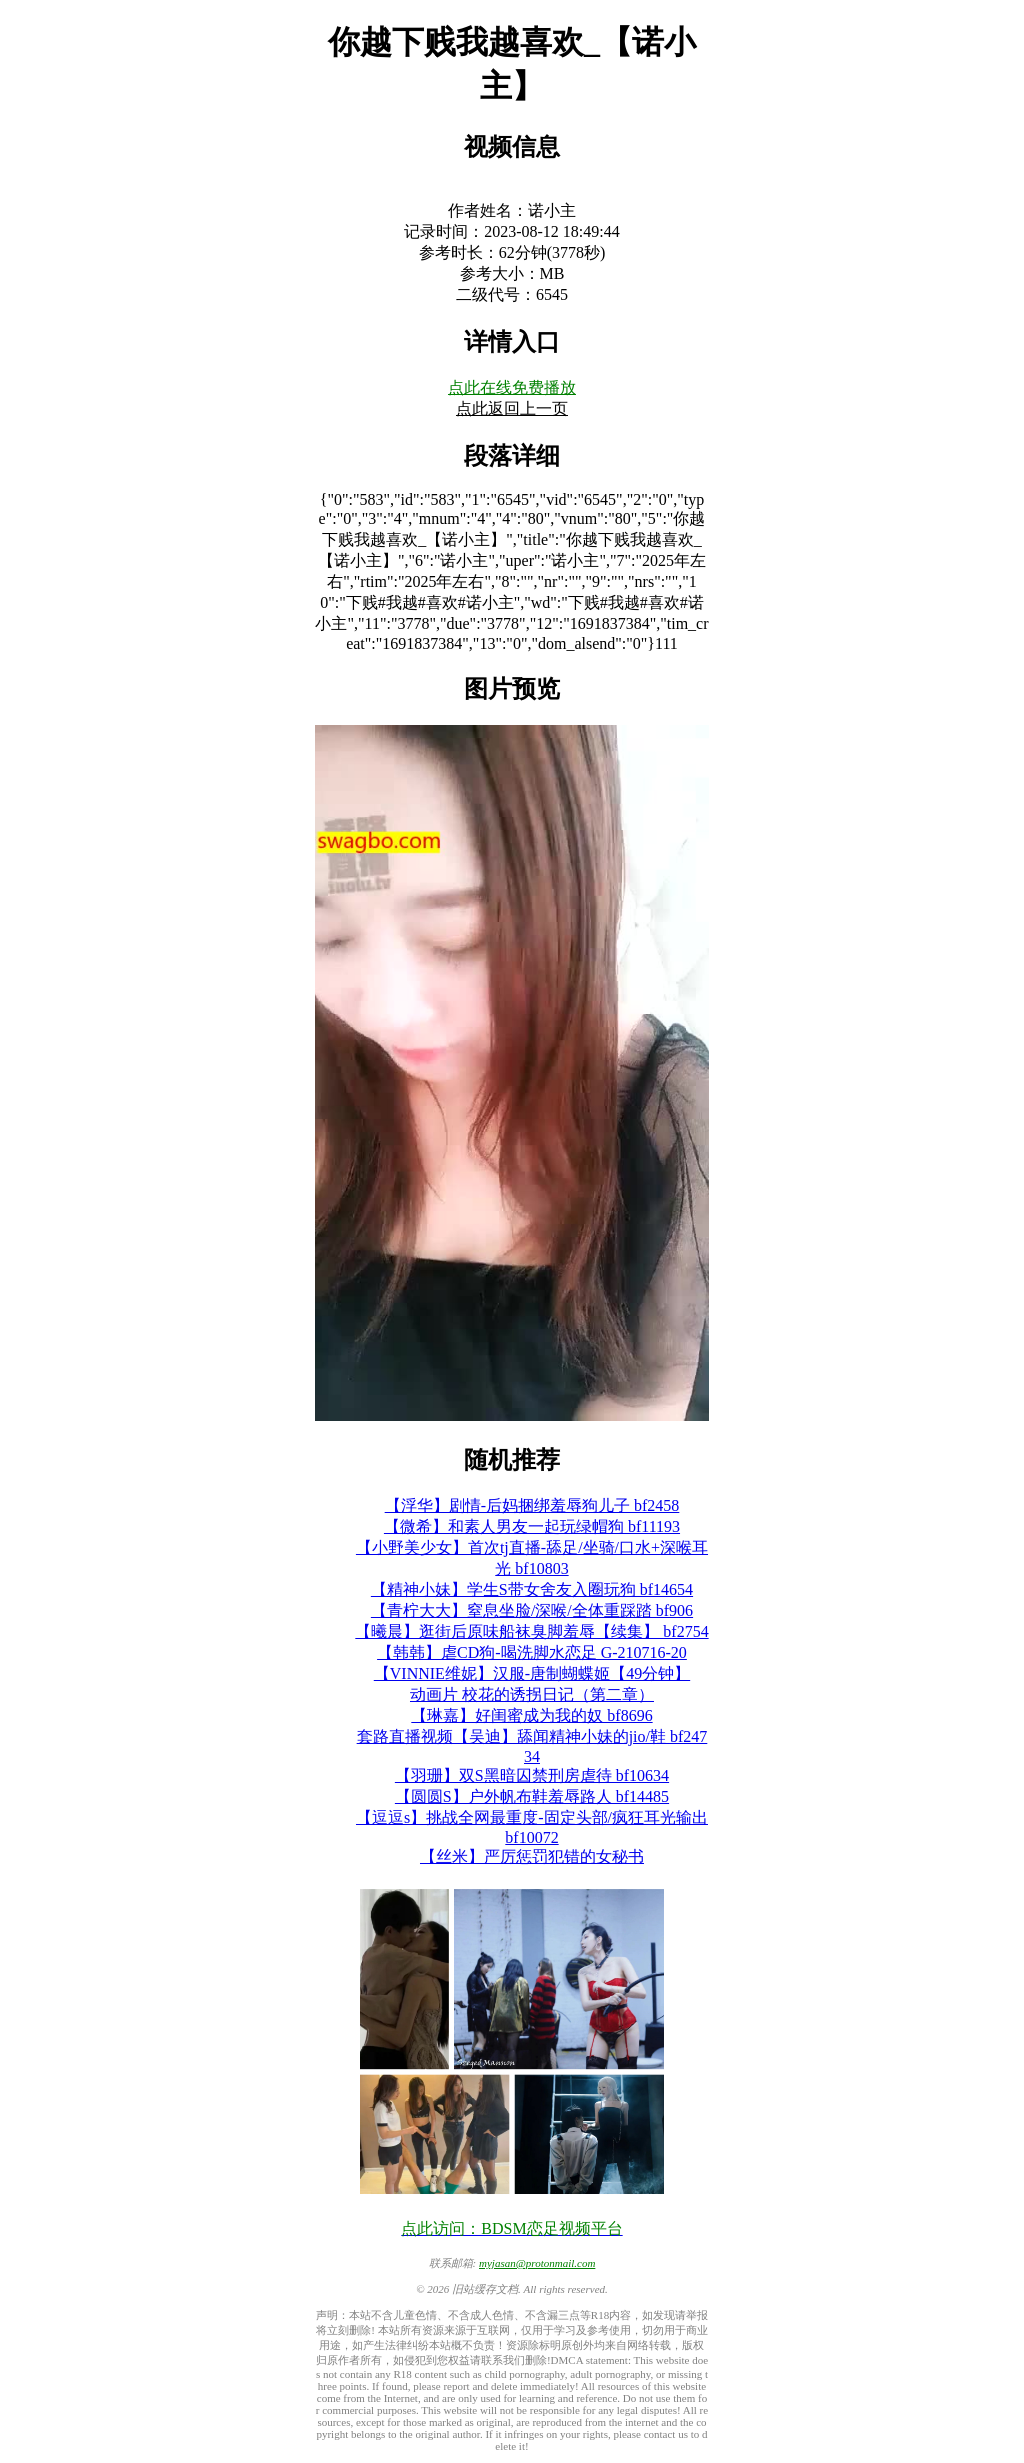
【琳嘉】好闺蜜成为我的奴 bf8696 (531, 1715)
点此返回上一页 (512, 408)
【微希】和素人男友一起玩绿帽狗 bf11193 (532, 1526)
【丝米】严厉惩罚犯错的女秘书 (532, 1856)
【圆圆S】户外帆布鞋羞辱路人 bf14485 (532, 1796)
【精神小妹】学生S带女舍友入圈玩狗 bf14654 (532, 1589)
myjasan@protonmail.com (537, 2263)
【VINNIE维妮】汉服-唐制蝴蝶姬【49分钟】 (532, 1673)
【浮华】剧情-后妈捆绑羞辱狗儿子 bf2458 (532, 1505)
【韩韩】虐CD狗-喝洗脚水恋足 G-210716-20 (532, 1652)
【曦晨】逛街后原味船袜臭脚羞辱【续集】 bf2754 (531, 1631)
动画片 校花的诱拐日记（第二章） (532, 1694)
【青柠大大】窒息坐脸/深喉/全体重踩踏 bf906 (532, 1610)
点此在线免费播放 (512, 387)
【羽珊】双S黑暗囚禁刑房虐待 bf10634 (532, 1775)
